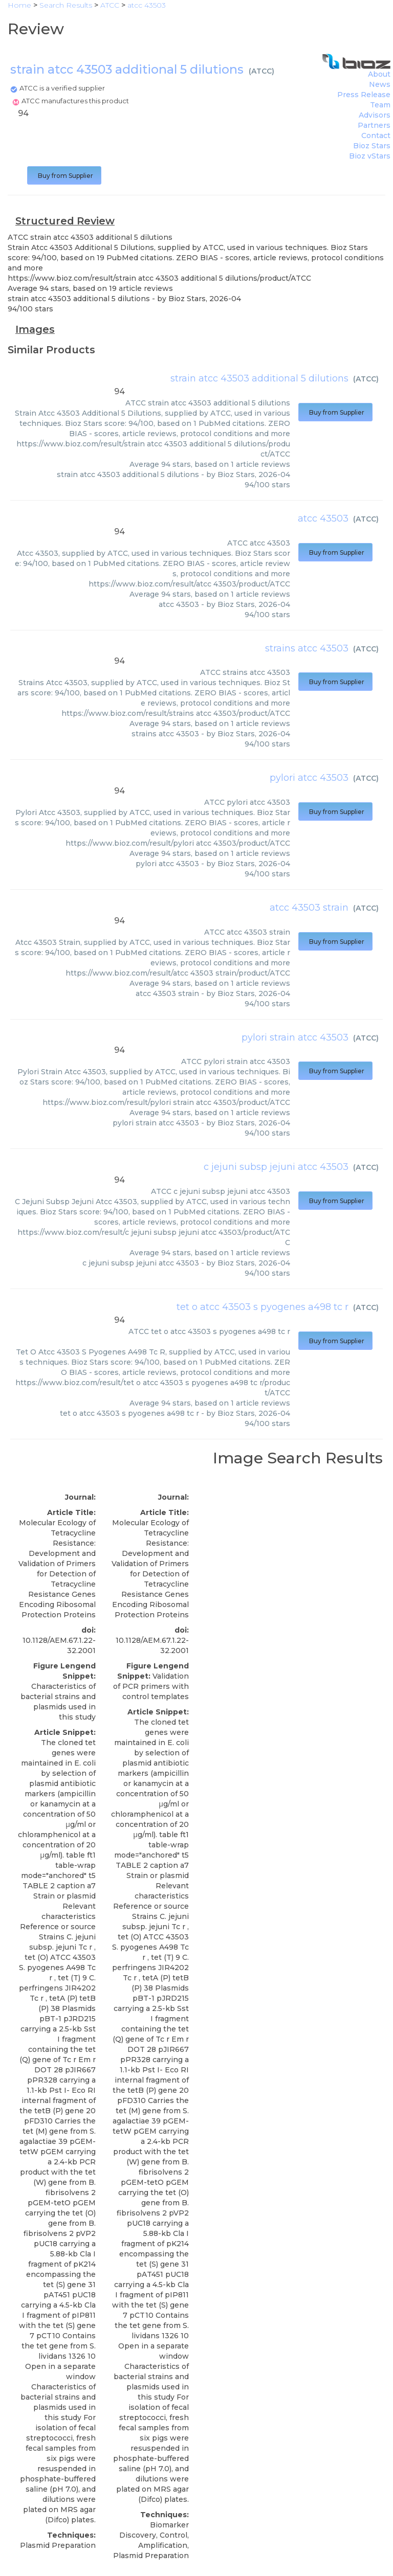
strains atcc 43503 (306, 648)
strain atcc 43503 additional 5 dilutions (259, 378)
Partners (374, 125)
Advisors (374, 115)
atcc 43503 (323, 518)
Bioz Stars (371, 145)
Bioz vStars (369, 156)
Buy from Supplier (64, 175)
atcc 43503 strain (309, 907)
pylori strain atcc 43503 (295, 1037)
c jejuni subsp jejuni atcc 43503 (276, 1166)
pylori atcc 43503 (309, 777)
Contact (375, 135)
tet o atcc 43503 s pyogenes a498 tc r (262, 1307)
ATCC (261, 71)
